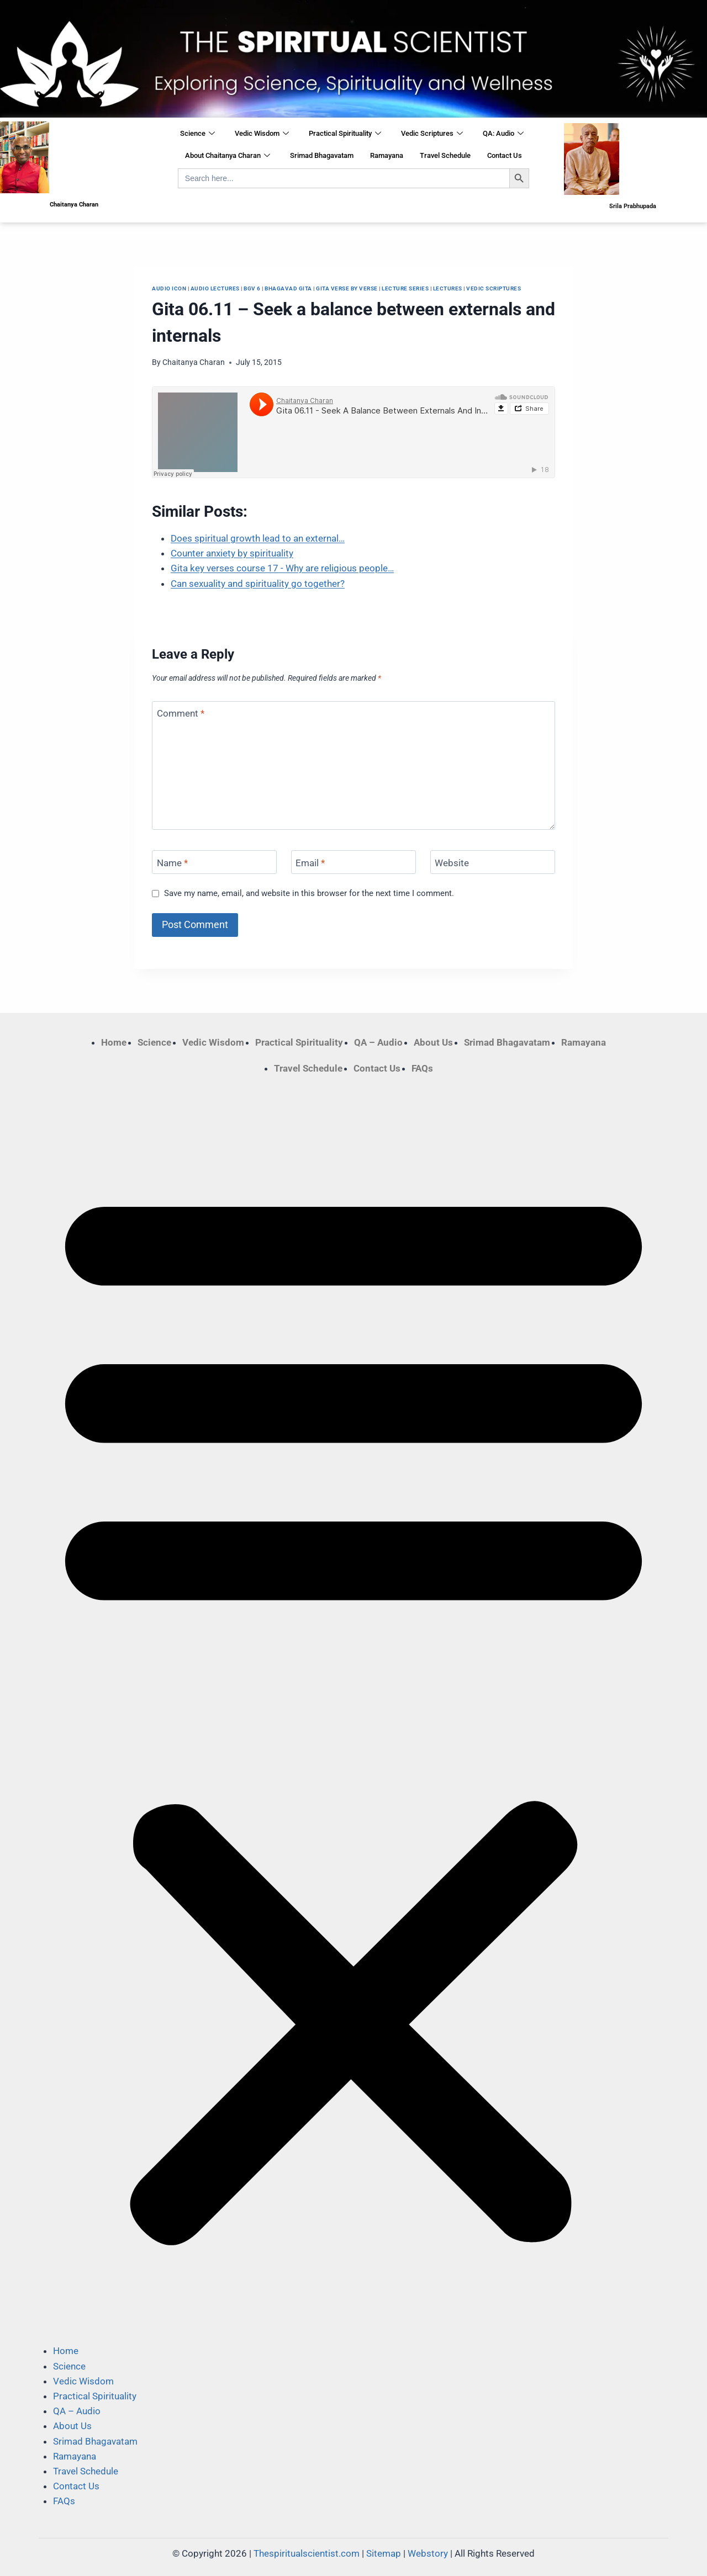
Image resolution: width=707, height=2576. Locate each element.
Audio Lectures (215, 288)
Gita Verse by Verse (347, 288)
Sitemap (383, 2553)
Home (113, 1042)
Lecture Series (405, 288)
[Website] (492, 862)
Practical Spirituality (345, 134)
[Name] (214, 862)
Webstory (428, 2553)
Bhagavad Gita (288, 288)
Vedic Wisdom (262, 134)
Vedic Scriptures (432, 134)
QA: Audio (503, 134)
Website (452, 862)
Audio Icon (169, 288)
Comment (180, 713)
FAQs (422, 1068)
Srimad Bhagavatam (322, 155)
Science (197, 134)
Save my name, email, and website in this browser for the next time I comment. (309, 893)
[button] (353, 1710)
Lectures (447, 288)
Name (172, 862)
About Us (433, 1042)
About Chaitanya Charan (227, 156)
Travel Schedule (445, 155)
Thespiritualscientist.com (307, 2553)
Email (310, 862)
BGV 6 (252, 288)
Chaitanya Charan (193, 362)
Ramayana (386, 155)
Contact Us (504, 155)
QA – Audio (378, 1042)
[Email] (353, 862)
